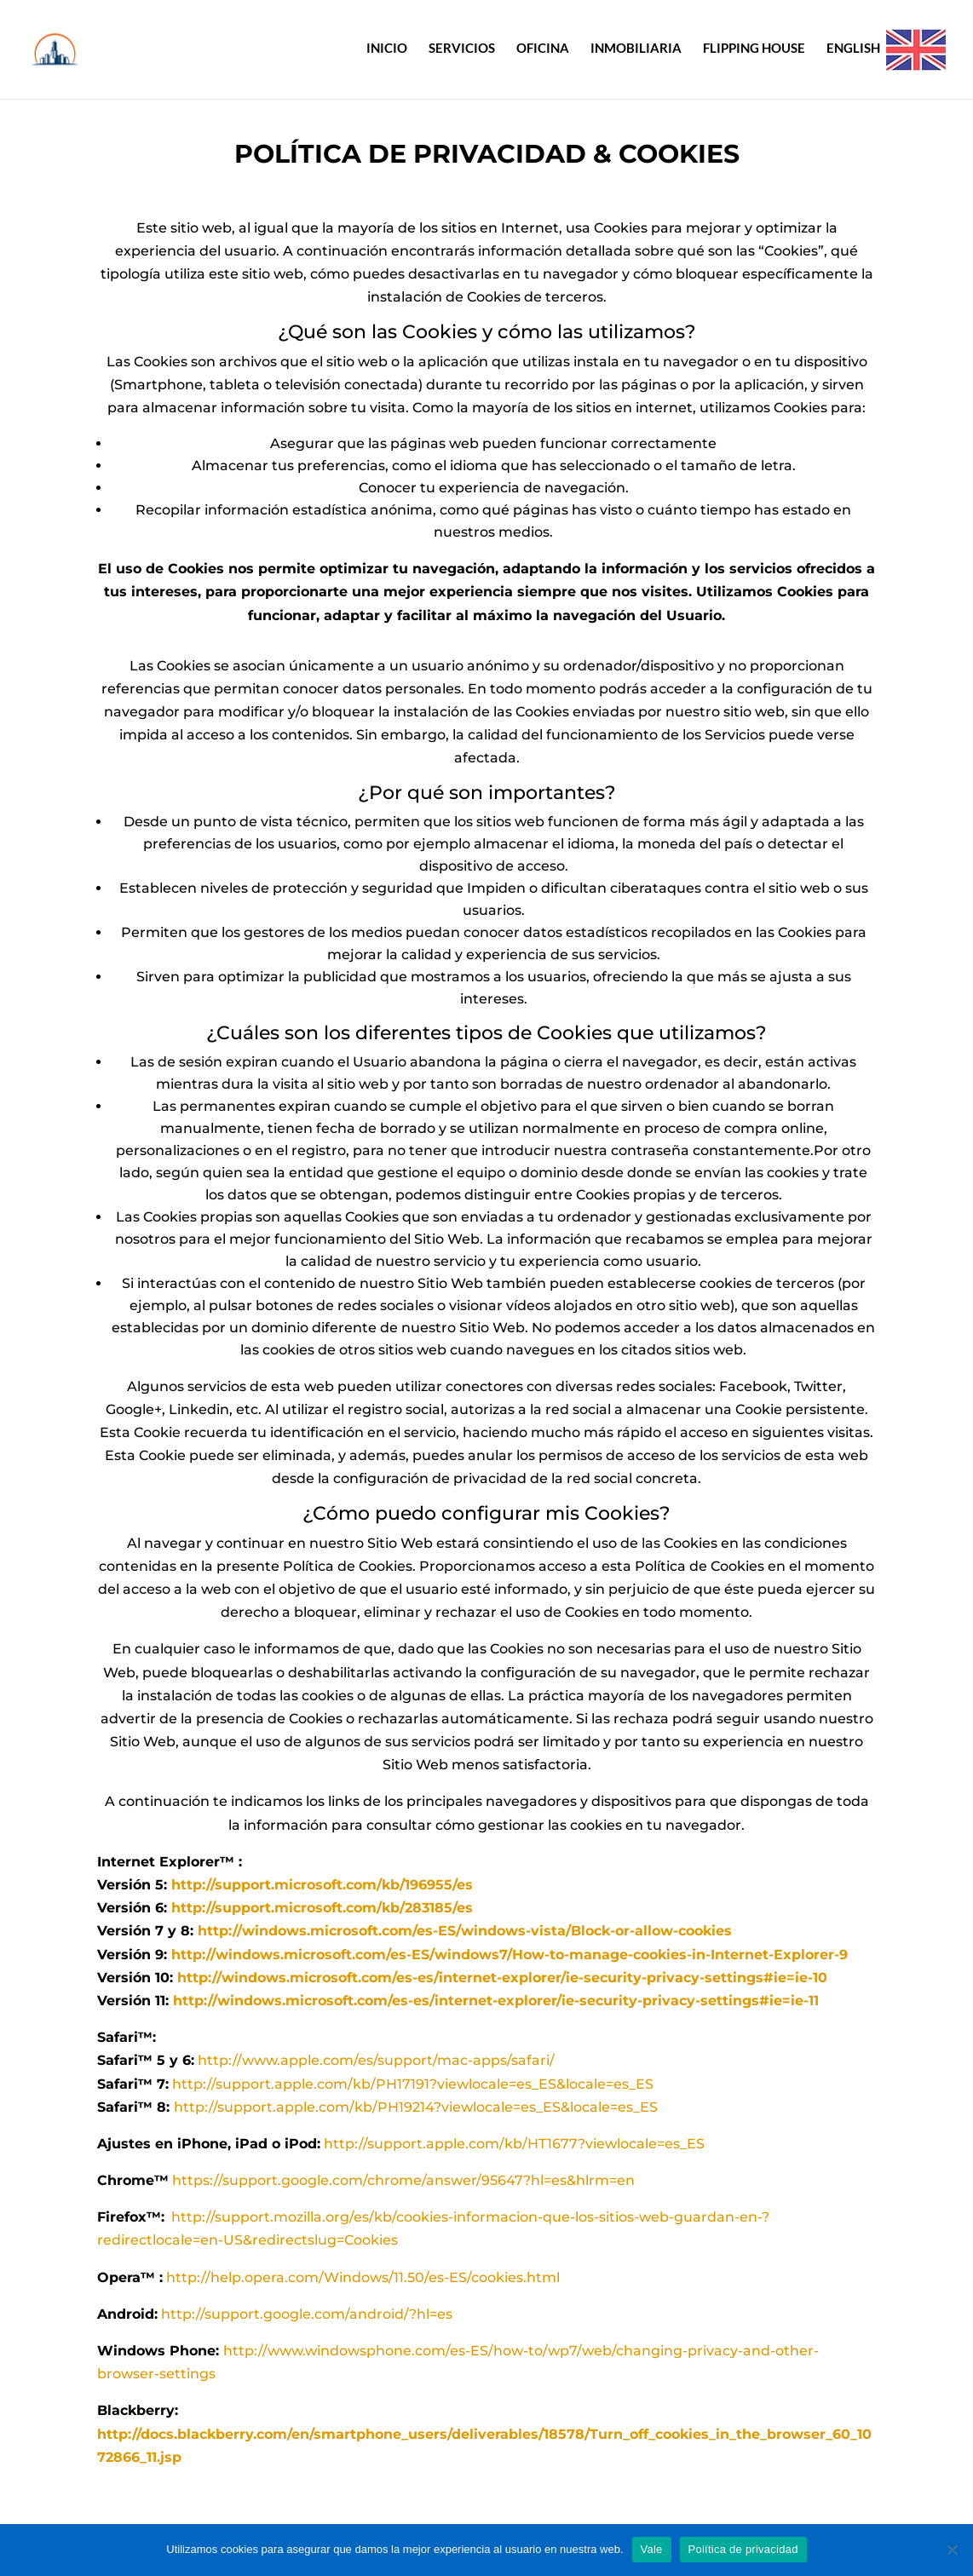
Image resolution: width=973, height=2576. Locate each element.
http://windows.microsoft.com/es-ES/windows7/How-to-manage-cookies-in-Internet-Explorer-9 (509, 1954)
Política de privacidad (743, 2549)
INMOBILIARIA (636, 48)
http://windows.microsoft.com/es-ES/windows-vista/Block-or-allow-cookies (465, 1931)
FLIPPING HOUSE (754, 48)
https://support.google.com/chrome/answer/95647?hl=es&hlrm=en (403, 2180)
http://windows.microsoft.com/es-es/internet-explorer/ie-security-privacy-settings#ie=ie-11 (496, 2000)
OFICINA (542, 48)
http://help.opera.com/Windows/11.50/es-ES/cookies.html (363, 2277)
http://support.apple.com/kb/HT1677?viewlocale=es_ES (514, 2144)
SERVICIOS (462, 48)
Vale (652, 2549)
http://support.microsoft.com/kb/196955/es (322, 1885)
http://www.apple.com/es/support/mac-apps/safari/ (376, 2060)
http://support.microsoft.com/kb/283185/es (322, 1908)
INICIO (386, 48)
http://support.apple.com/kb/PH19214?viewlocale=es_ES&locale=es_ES (416, 2107)
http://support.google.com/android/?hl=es (306, 2314)
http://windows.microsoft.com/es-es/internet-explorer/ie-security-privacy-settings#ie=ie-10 (502, 1977)
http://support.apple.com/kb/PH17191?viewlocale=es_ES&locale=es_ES (412, 2084)
